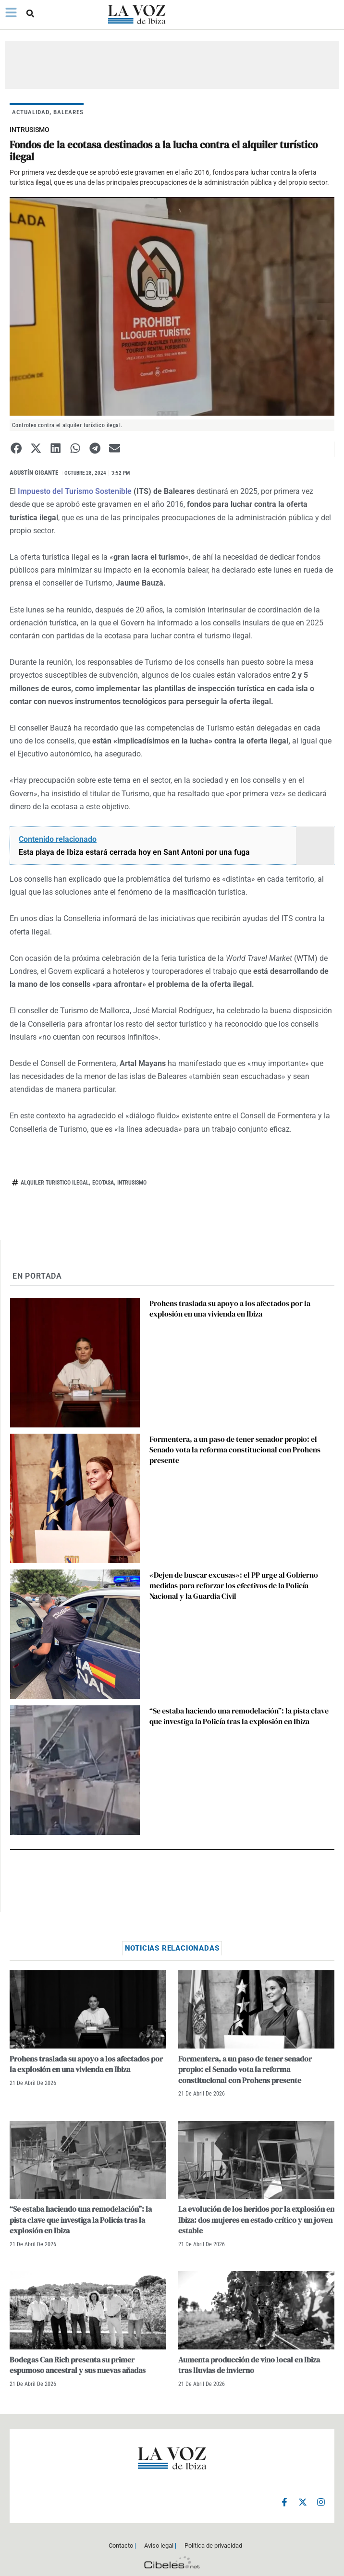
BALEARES (68, 112)
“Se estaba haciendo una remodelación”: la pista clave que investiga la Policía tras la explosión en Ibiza (239, 1715)
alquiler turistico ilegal (55, 1182)
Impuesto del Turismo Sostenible (74, 491)
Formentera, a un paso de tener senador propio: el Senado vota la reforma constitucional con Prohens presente (234, 1450)
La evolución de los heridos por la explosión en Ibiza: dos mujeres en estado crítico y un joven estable (256, 2220)
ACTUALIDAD (30, 112)
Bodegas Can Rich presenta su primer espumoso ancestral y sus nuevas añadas (78, 2364)
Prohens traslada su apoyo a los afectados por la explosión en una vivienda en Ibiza (229, 1308)
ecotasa (103, 1182)
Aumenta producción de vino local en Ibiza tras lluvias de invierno (249, 2364)
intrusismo (132, 1182)
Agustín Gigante (34, 472)
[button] (30, 13)
